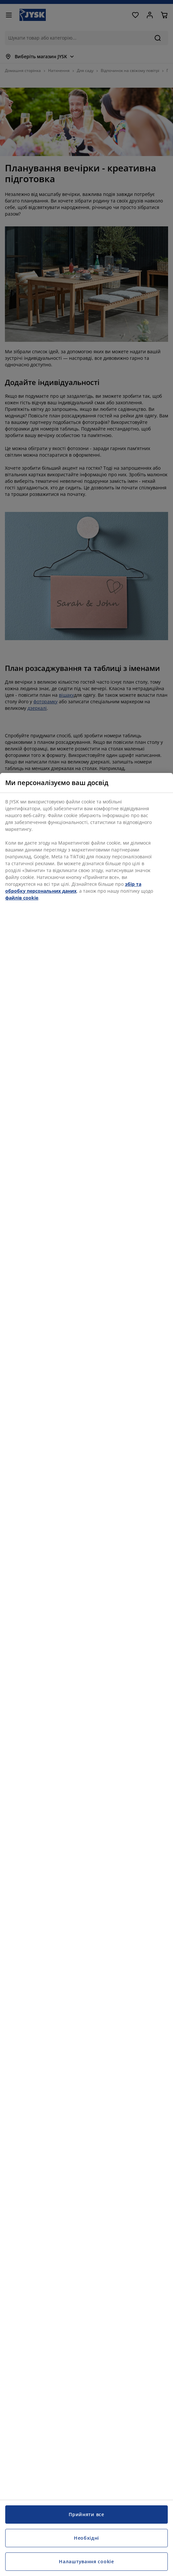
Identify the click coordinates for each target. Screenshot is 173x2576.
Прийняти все (86, 2514)
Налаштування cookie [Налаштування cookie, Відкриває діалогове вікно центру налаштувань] (86, 2561)
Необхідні (86, 2538)
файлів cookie (21, 898)
